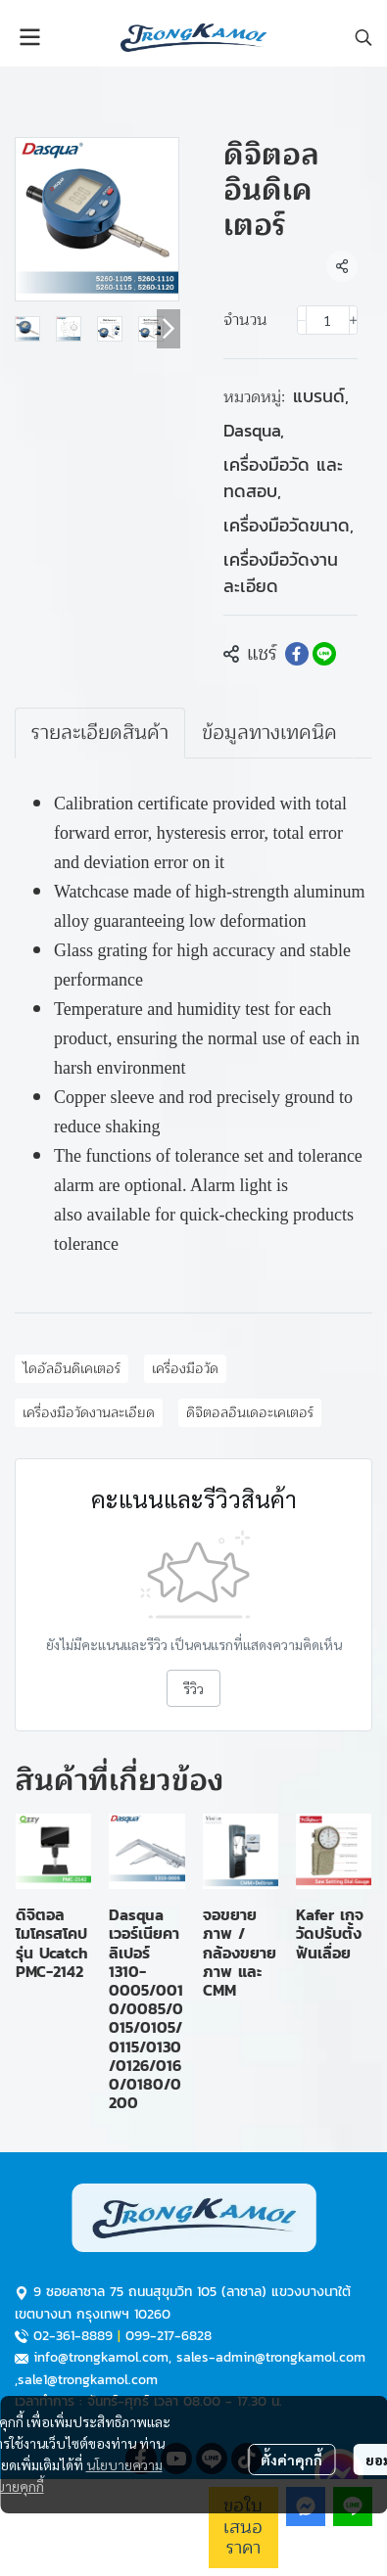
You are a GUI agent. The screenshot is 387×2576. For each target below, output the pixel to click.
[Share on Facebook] (297, 654)
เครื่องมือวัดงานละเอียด (280, 572)
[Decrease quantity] (302, 320)
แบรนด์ (321, 396)
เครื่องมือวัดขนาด (288, 525)
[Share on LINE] (324, 654)
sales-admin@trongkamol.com (270, 2357)
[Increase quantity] (354, 320)
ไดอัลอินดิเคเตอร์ (72, 1368)
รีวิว (193, 1688)
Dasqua (253, 430)
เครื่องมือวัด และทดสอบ (283, 477)
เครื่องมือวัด (185, 1368)
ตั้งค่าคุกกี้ (291, 2459)
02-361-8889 (73, 2335)
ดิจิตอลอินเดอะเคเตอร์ (250, 1413)
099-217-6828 (168, 2335)
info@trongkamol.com (101, 2357)
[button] (363, 37)
